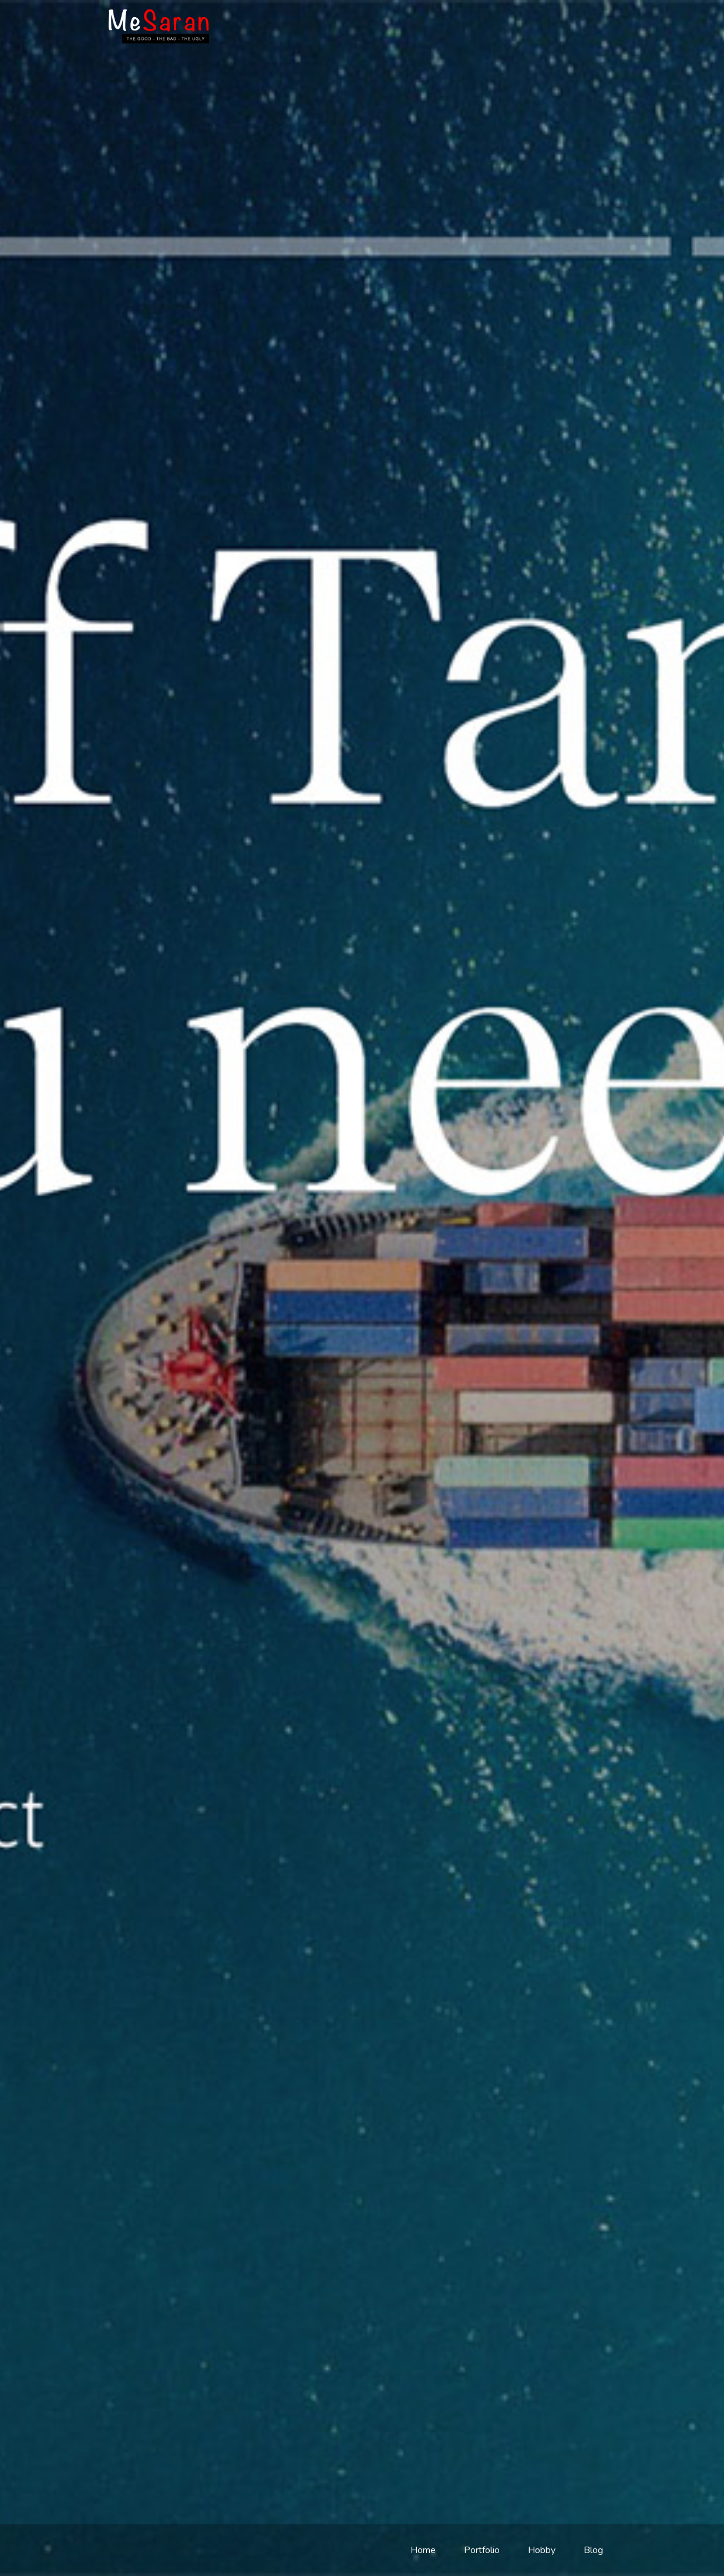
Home (423, 2550)
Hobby (541, 2550)
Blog (593, 2550)
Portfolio (482, 2550)
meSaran (158, 26)
